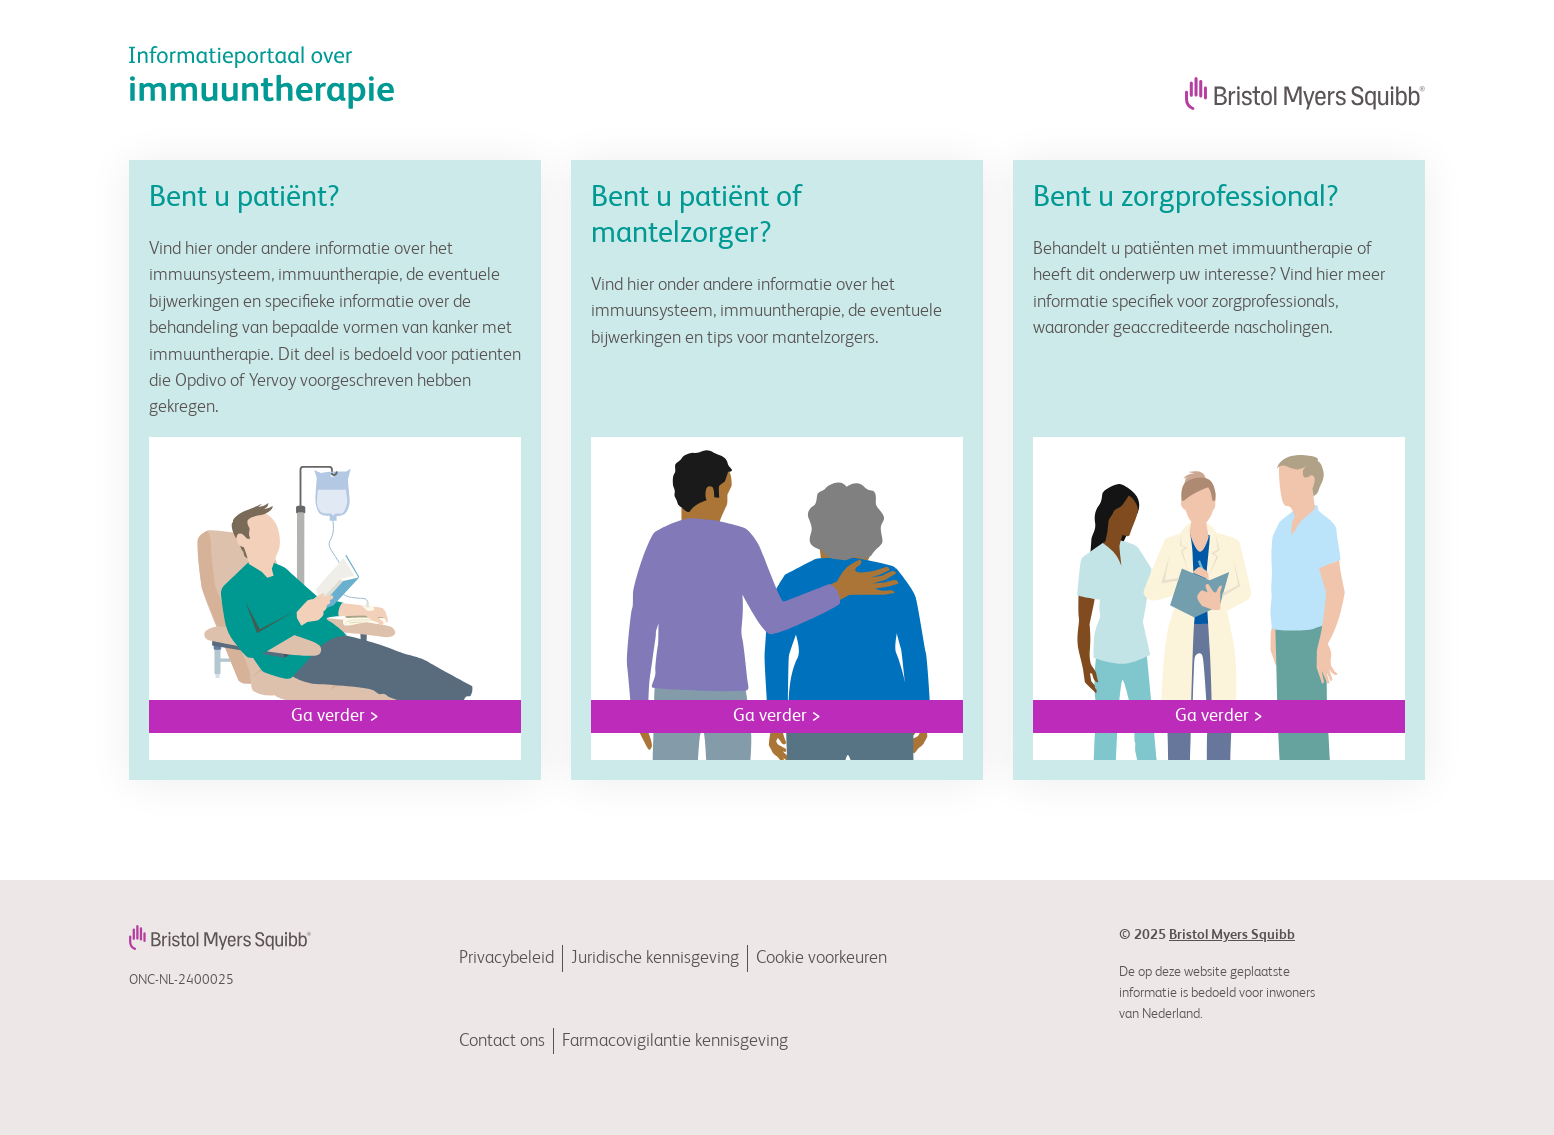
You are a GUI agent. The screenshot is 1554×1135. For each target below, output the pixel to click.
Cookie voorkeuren (821, 958)
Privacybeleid (506, 958)
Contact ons (502, 1041)
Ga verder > (335, 716)
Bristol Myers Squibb (1232, 935)
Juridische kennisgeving (655, 958)
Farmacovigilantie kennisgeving (675, 1041)
